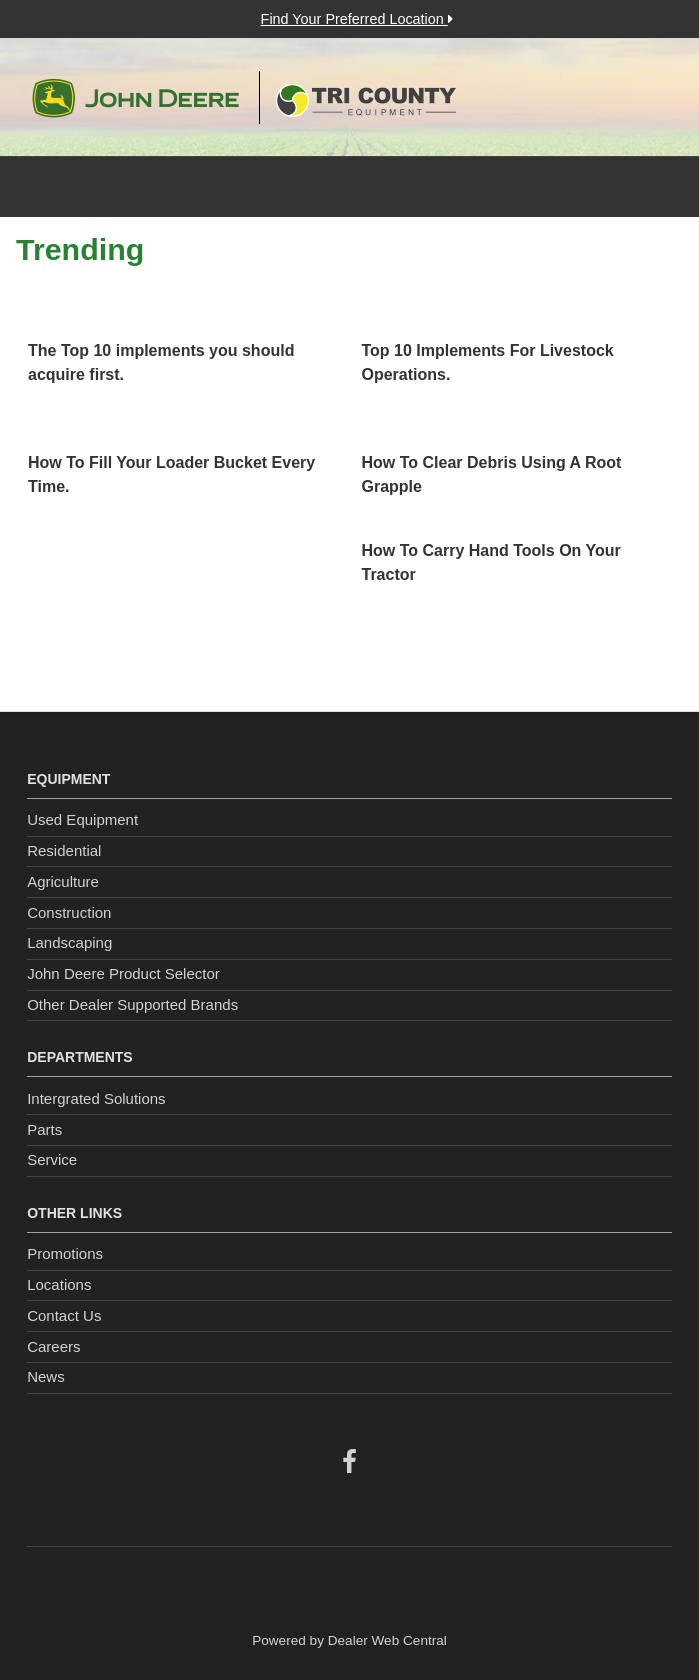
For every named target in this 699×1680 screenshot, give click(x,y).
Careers (53, 1346)
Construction (69, 912)
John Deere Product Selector (123, 973)
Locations (59, 1284)
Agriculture (63, 881)
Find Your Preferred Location (357, 19)
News (46, 1376)
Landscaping (69, 942)
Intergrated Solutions (96, 1098)
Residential (64, 850)
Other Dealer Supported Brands (132, 1004)
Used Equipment (82, 819)
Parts (44, 1129)
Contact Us (64, 1315)
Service (52, 1159)
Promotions (65, 1253)
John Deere (135, 98)
